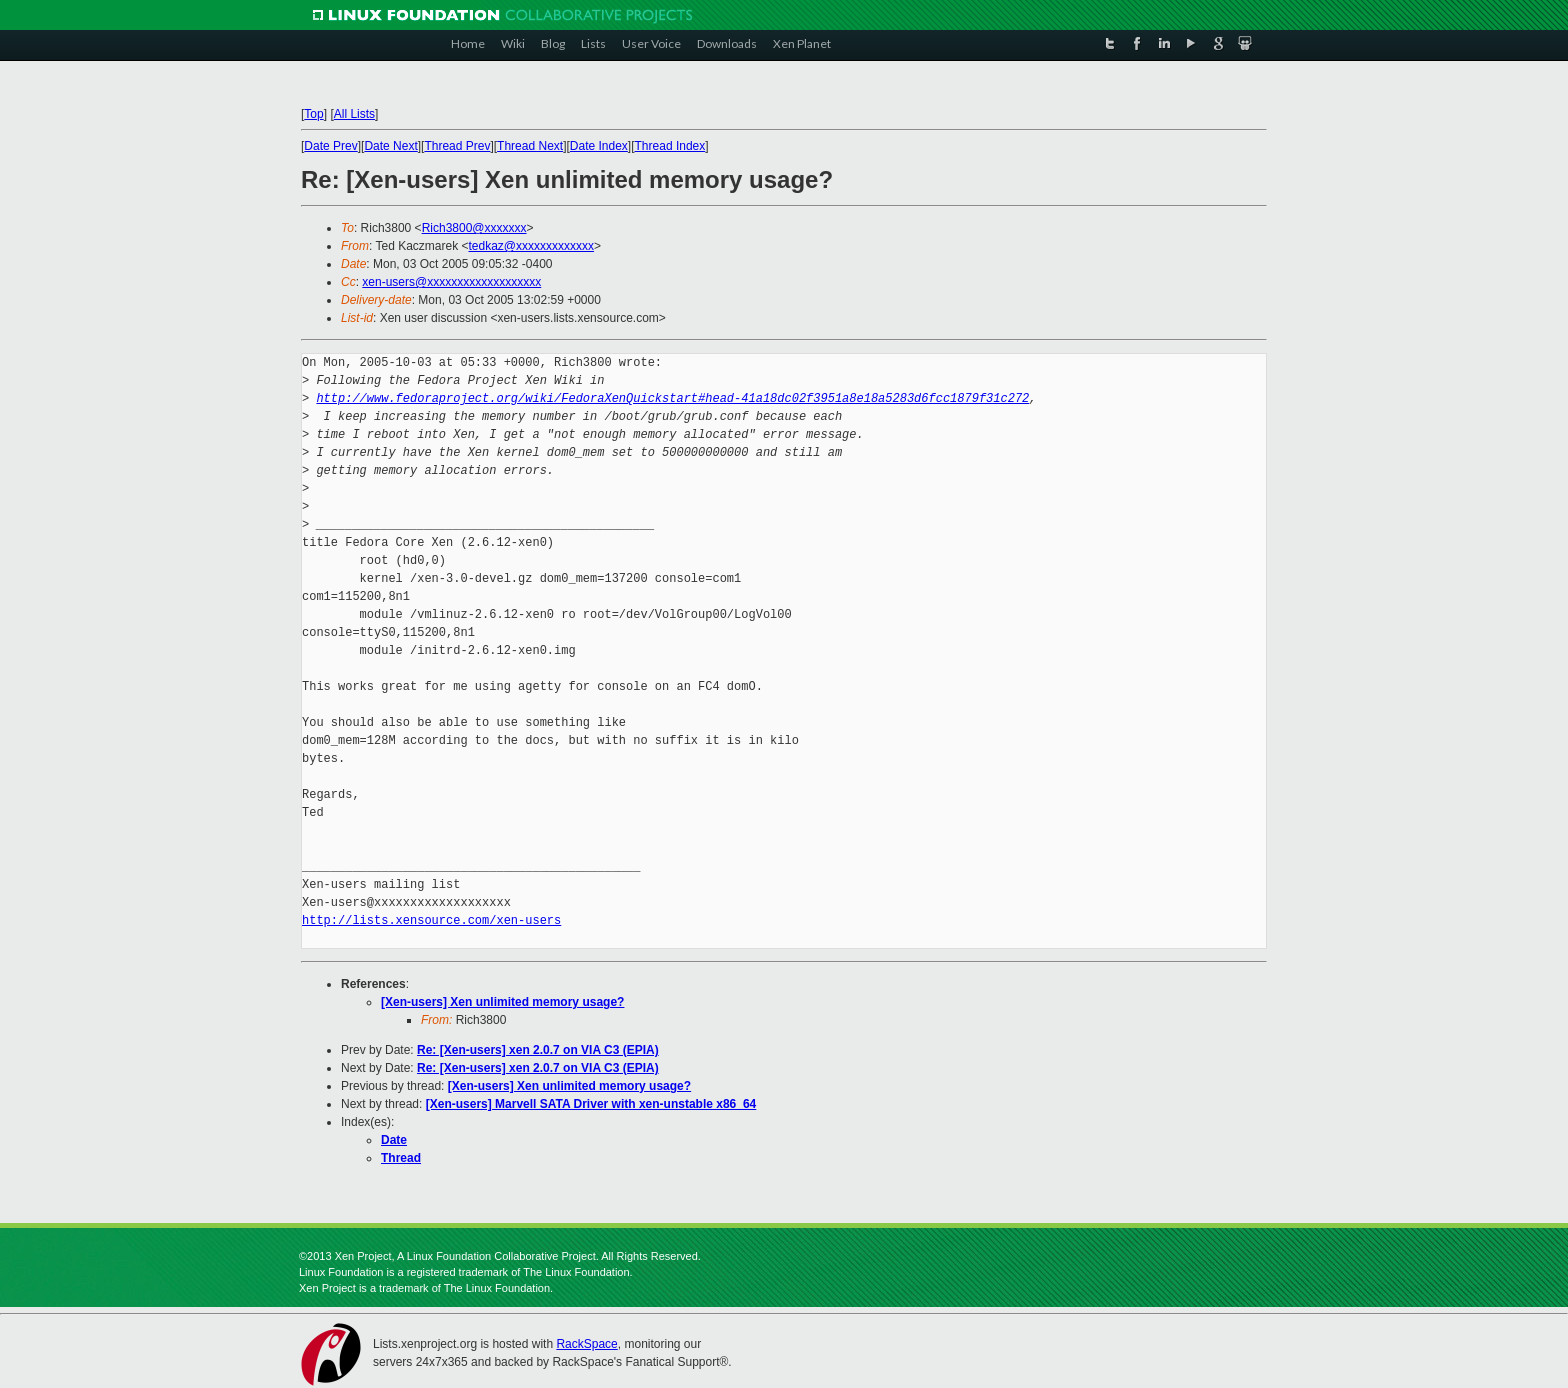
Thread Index (670, 146)
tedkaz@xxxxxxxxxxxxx (532, 246)
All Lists (354, 114)
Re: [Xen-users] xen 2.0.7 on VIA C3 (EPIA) (538, 1050)
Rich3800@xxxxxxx (474, 228)
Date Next (390, 146)
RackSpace (586, 1344)
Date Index (599, 146)
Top (313, 114)
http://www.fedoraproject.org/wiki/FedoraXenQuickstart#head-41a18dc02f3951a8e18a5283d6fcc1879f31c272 (672, 398)
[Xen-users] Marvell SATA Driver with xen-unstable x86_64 (591, 1104)
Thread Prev (457, 146)
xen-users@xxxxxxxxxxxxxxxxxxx (451, 282)
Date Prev (330, 146)
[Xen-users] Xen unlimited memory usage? (502, 1002)
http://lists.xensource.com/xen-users (431, 920)
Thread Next (530, 146)
